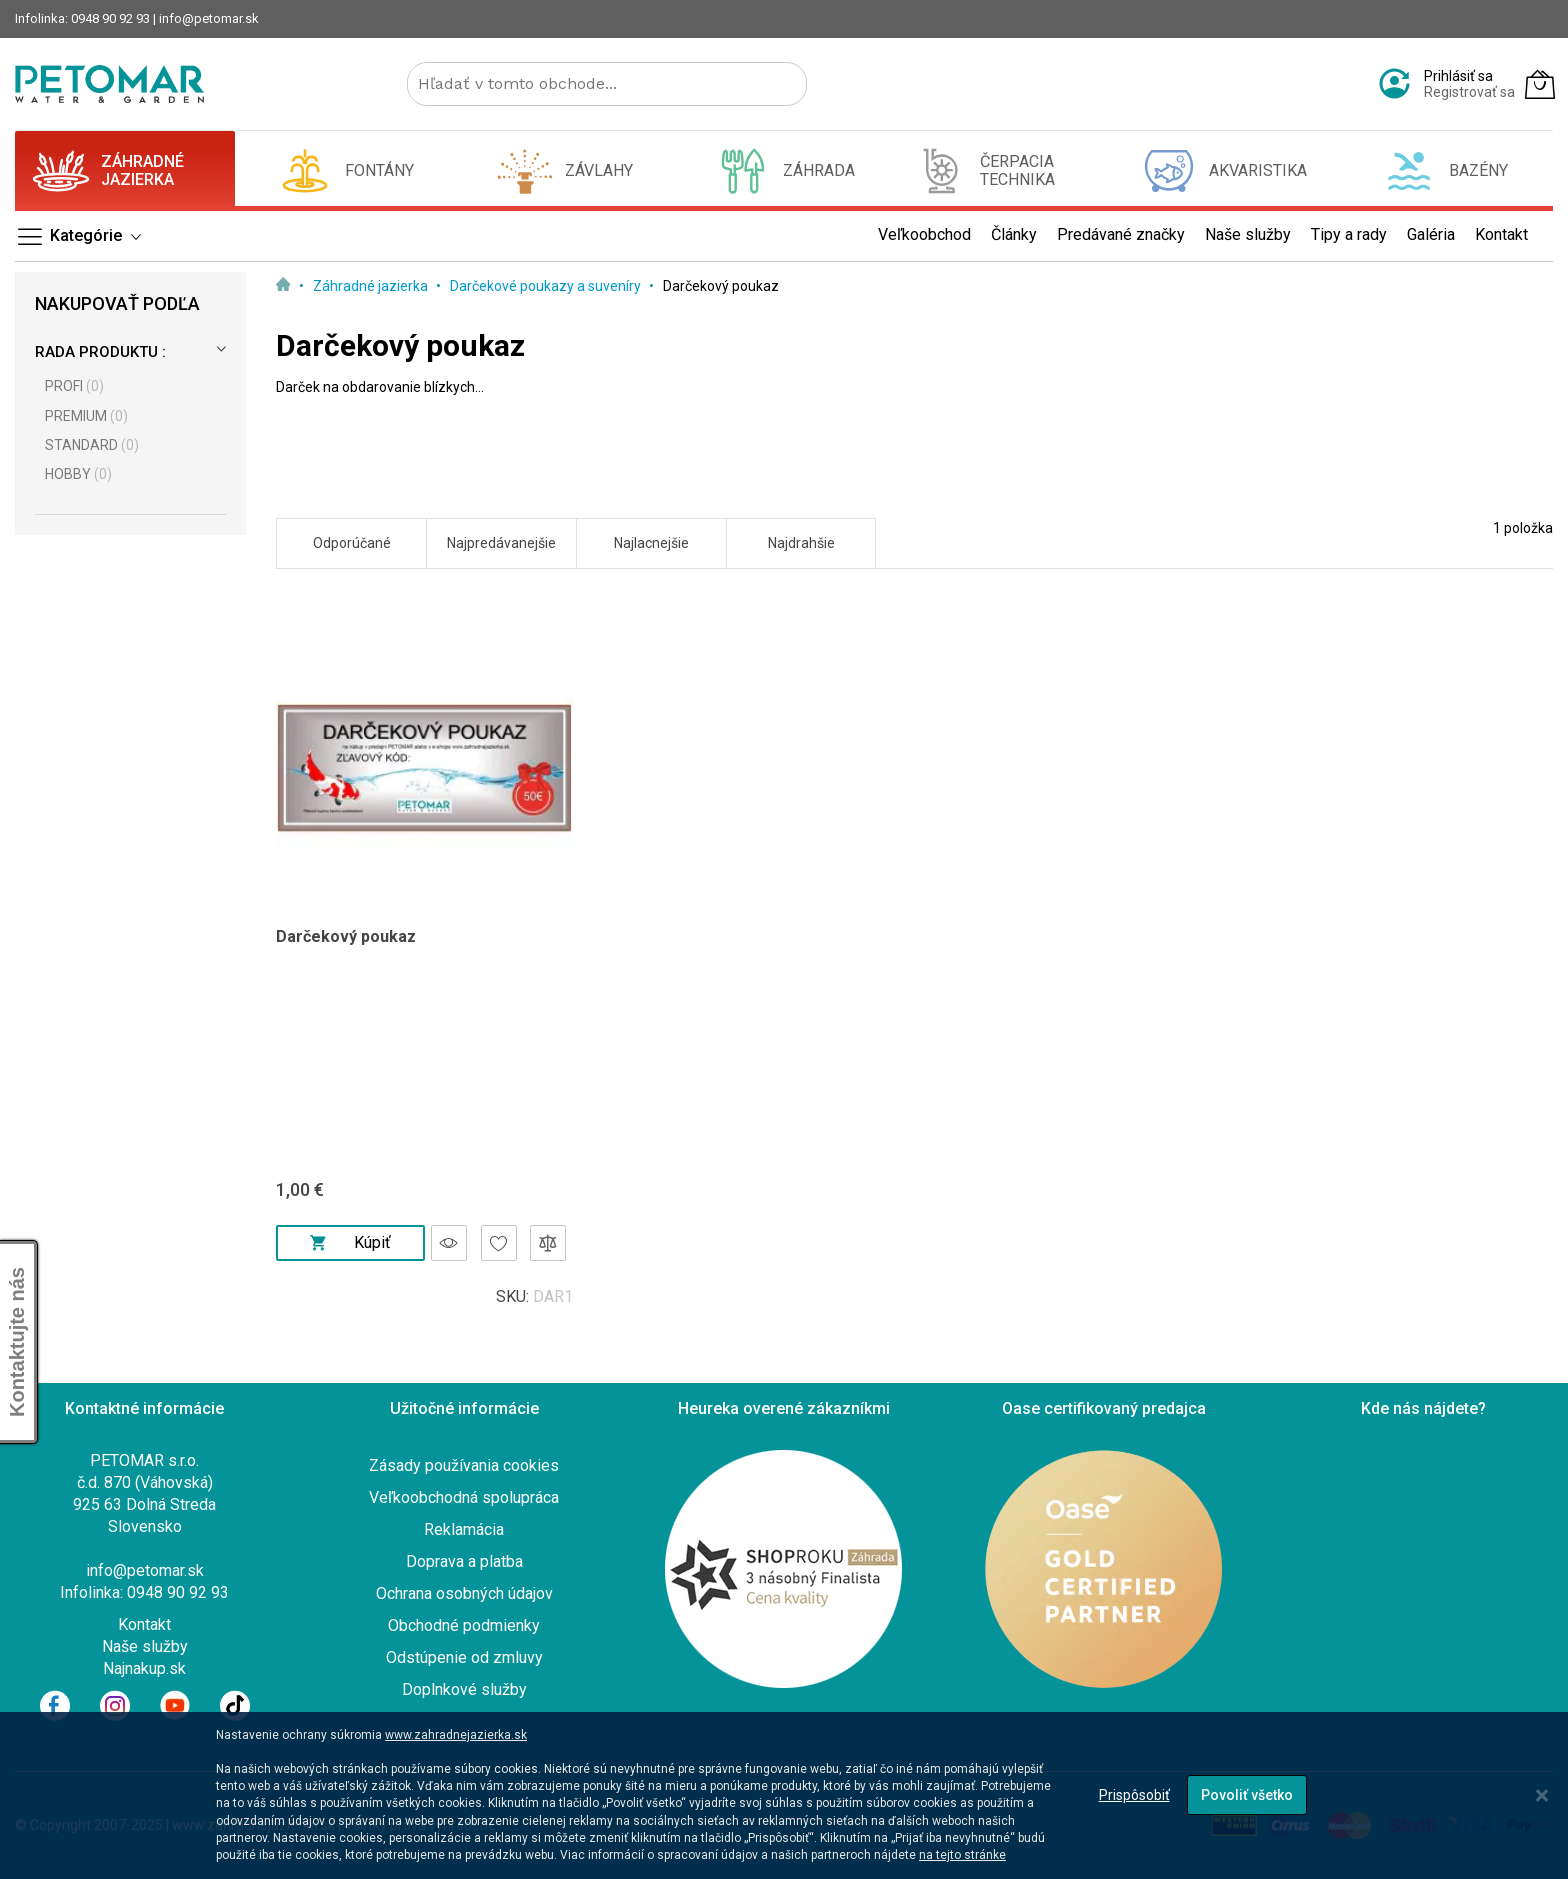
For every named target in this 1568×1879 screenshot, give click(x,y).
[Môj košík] (1540, 84)
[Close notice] (1542, 1795)
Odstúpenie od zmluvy (464, 1657)
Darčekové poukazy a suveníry (547, 286)
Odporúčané (352, 543)
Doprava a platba (464, 1561)
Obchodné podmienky (464, 1625)
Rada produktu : (100, 352)
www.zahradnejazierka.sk (456, 1735)
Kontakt (144, 1624)
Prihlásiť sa (1458, 76)
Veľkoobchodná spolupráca (464, 1497)
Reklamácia (464, 1529)
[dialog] (784, 1795)
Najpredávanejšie (501, 543)
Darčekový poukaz (346, 936)
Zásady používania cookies (464, 1465)
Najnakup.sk (144, 1668)
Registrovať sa (1469, 92)
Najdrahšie (801, 543)
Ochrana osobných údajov (464, 1593)
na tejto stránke (962, 1855)
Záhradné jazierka (372, 286)
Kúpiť (350, 1242)
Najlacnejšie (651, 543)
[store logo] (109, 84)
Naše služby (145, 1646)
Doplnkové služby (464, 1689)
